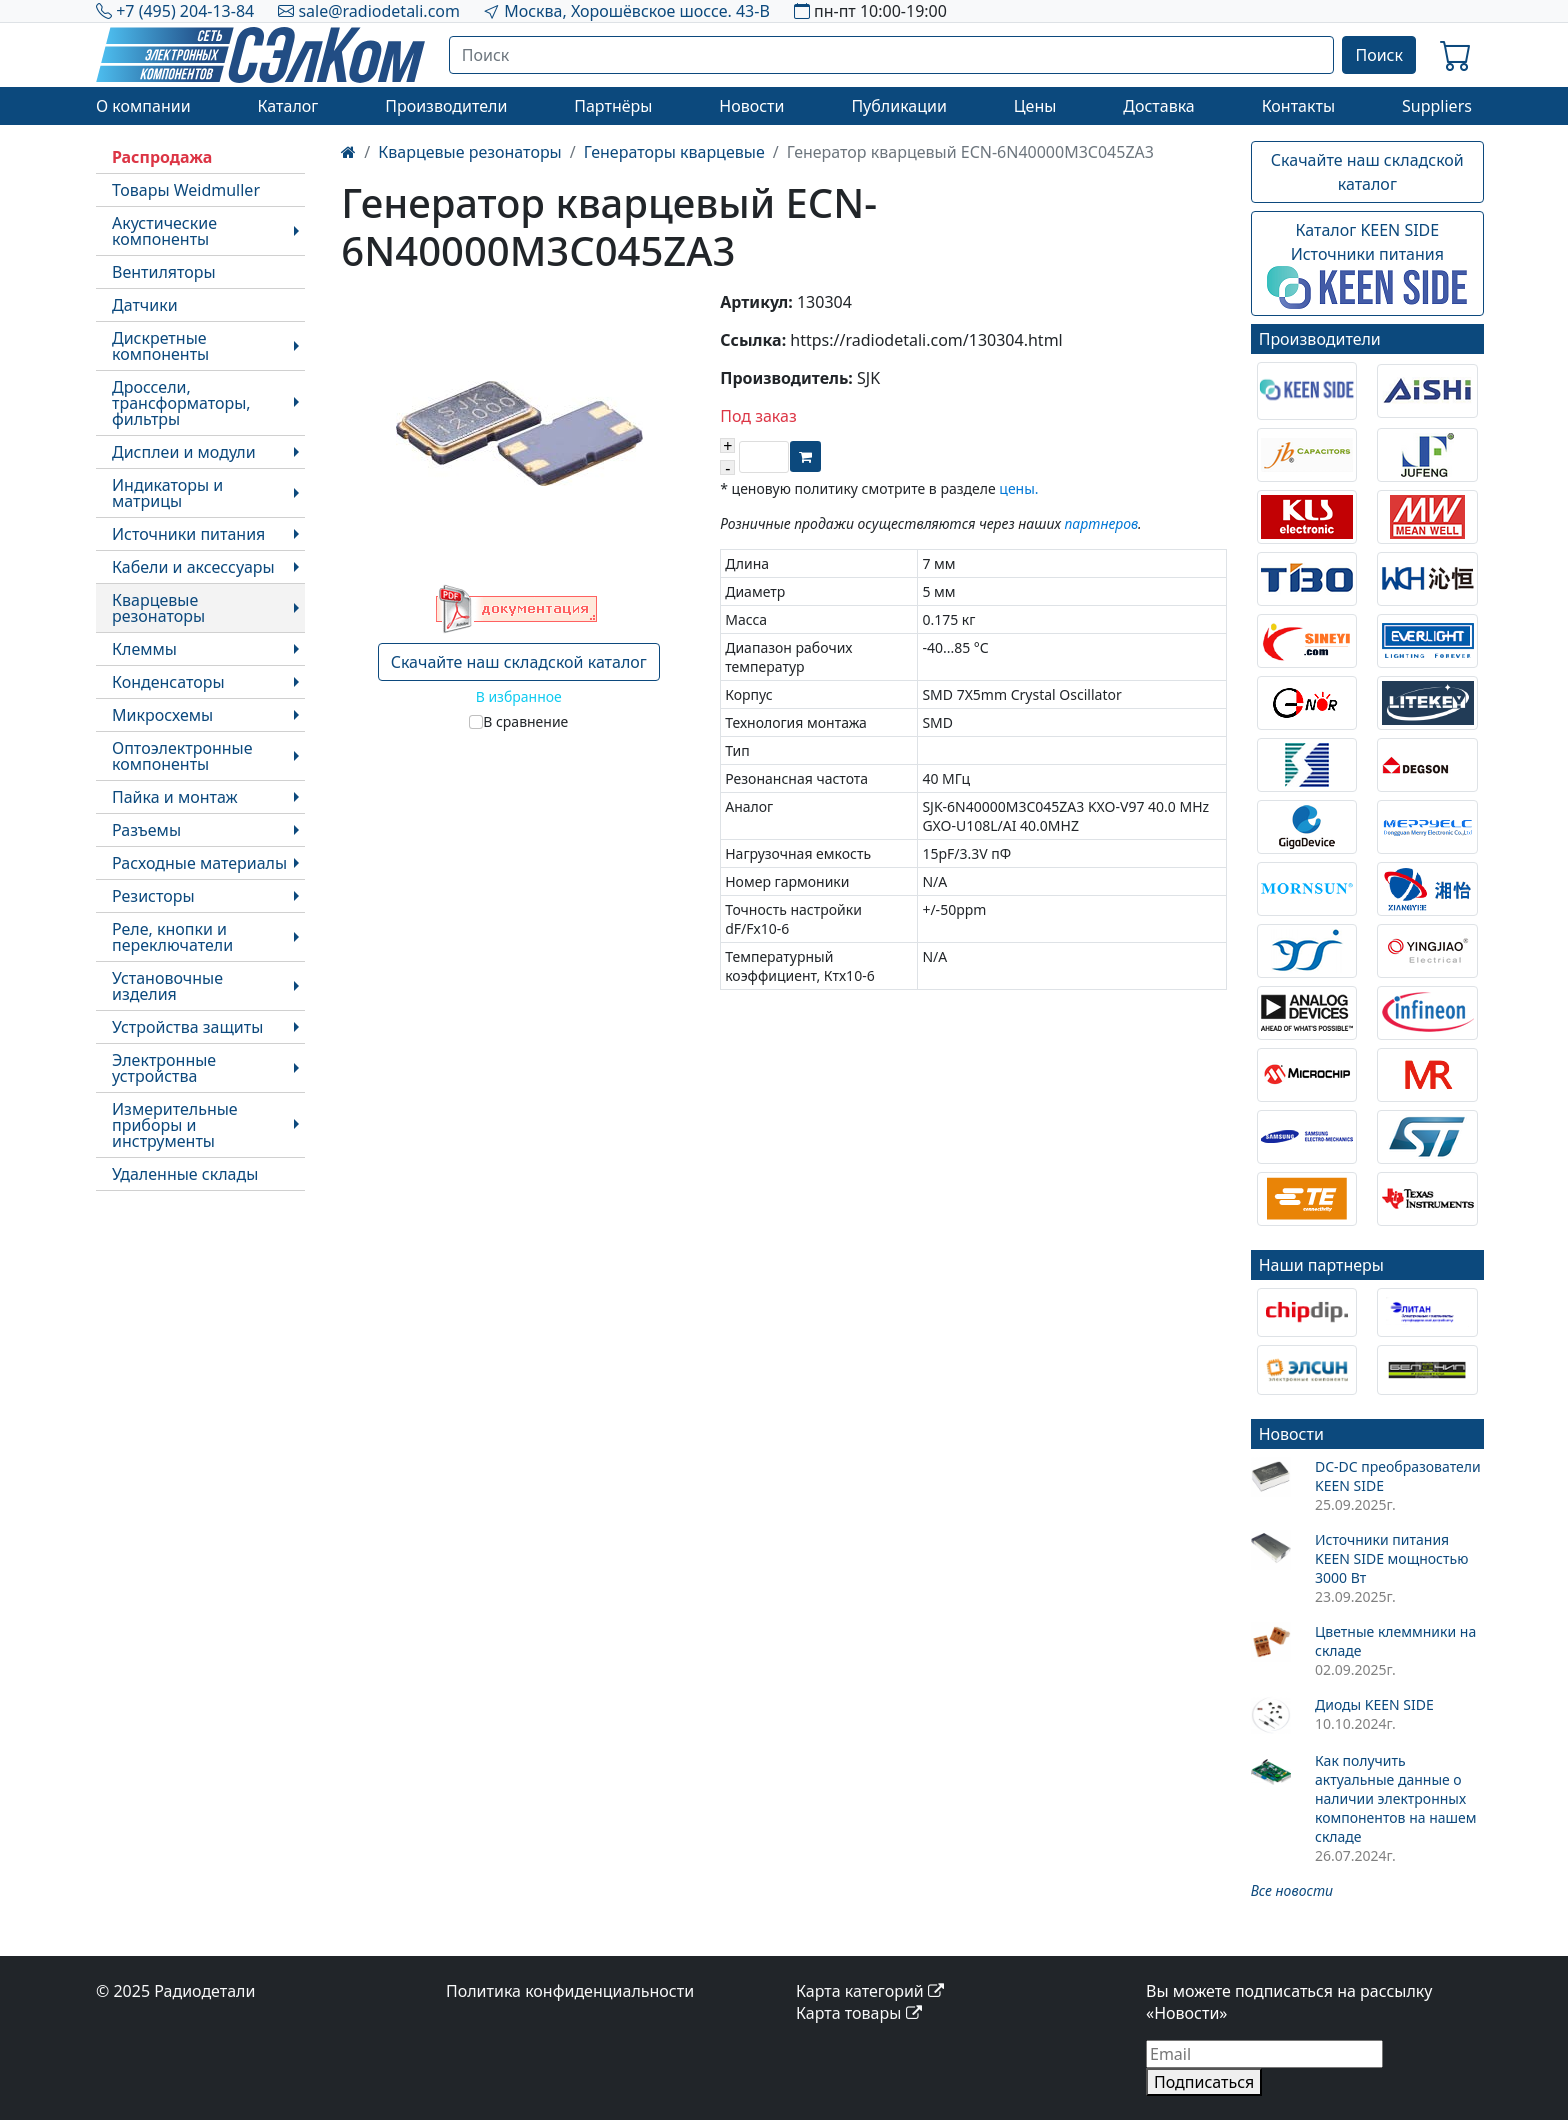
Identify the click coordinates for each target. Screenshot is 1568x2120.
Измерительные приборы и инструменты (175, 1125)
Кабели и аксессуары (193, 567)
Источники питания (188, 534)
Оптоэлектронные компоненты (182, 756)
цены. (1018, 488)
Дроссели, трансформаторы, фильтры (181, 403)
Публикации (899, 106)
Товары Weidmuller (186, 190)
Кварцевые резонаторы (158, 608)
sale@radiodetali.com (379, 11)
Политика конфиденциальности (570, 1991)
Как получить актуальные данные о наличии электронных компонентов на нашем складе (1396, 1798)
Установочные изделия (167, 986)
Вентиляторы (164, 272)
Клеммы (144, 649)
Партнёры (613, 106)
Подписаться (1204, 2082)
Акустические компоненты (164, 231)
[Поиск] (892, 55)
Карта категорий (870, 1991)
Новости (751, 106)
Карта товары (859, 2013)
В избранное (519, 696)
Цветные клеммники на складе (1395, 1641)
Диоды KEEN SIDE (1374, 1704)
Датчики (145, 305)
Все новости (1292, 1890)
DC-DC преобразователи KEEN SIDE (1398, 1476)
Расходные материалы (199, 863)
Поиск (1379, 55)
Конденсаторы (168, 682)
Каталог (287, 106)
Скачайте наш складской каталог (519, 662)
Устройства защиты (187, 1027)
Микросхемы (162, 715)
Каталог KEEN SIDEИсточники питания (1367, 264)
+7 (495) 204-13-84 (185, 11)
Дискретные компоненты (160, 346)
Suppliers (1437, 106)
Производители (446, 106)
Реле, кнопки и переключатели (172, 937)
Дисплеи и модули (184, 452)
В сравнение (525, 721)
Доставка (1159, 106)
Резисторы (153, 896)
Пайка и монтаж (175, 797)
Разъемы (146, 830)
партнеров (1101, 523)
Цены (1035, 106)
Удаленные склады (185, 1174)
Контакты (1298, 106)
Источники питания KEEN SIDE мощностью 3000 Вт (1391, 1558)
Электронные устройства (164, 1068)
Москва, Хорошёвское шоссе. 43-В (637, 11)
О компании (143, 106)
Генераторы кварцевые (674, 152)
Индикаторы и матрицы (167, 493)
